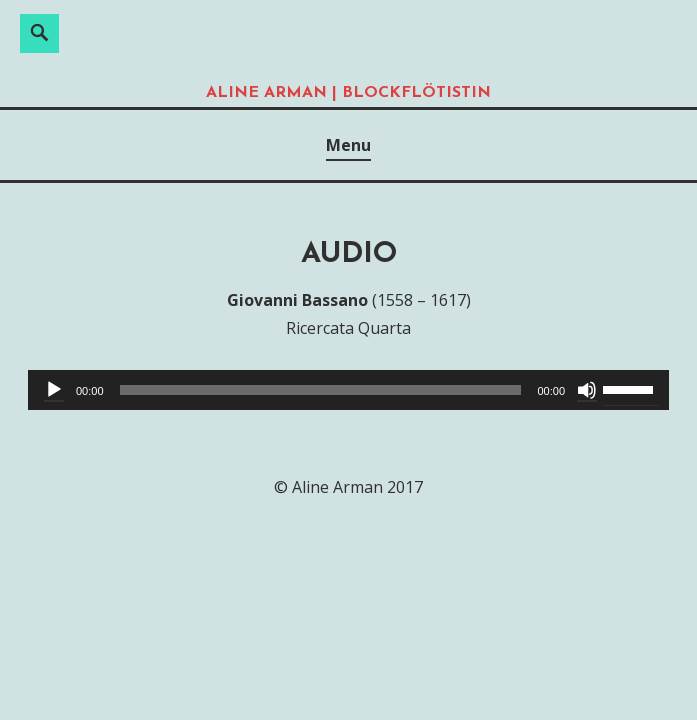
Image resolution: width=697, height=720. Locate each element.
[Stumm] (587, 390)
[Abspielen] (54, 390)
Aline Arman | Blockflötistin (348, 93)
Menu (348, 145)
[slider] (321, 390)
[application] (348, 390)
